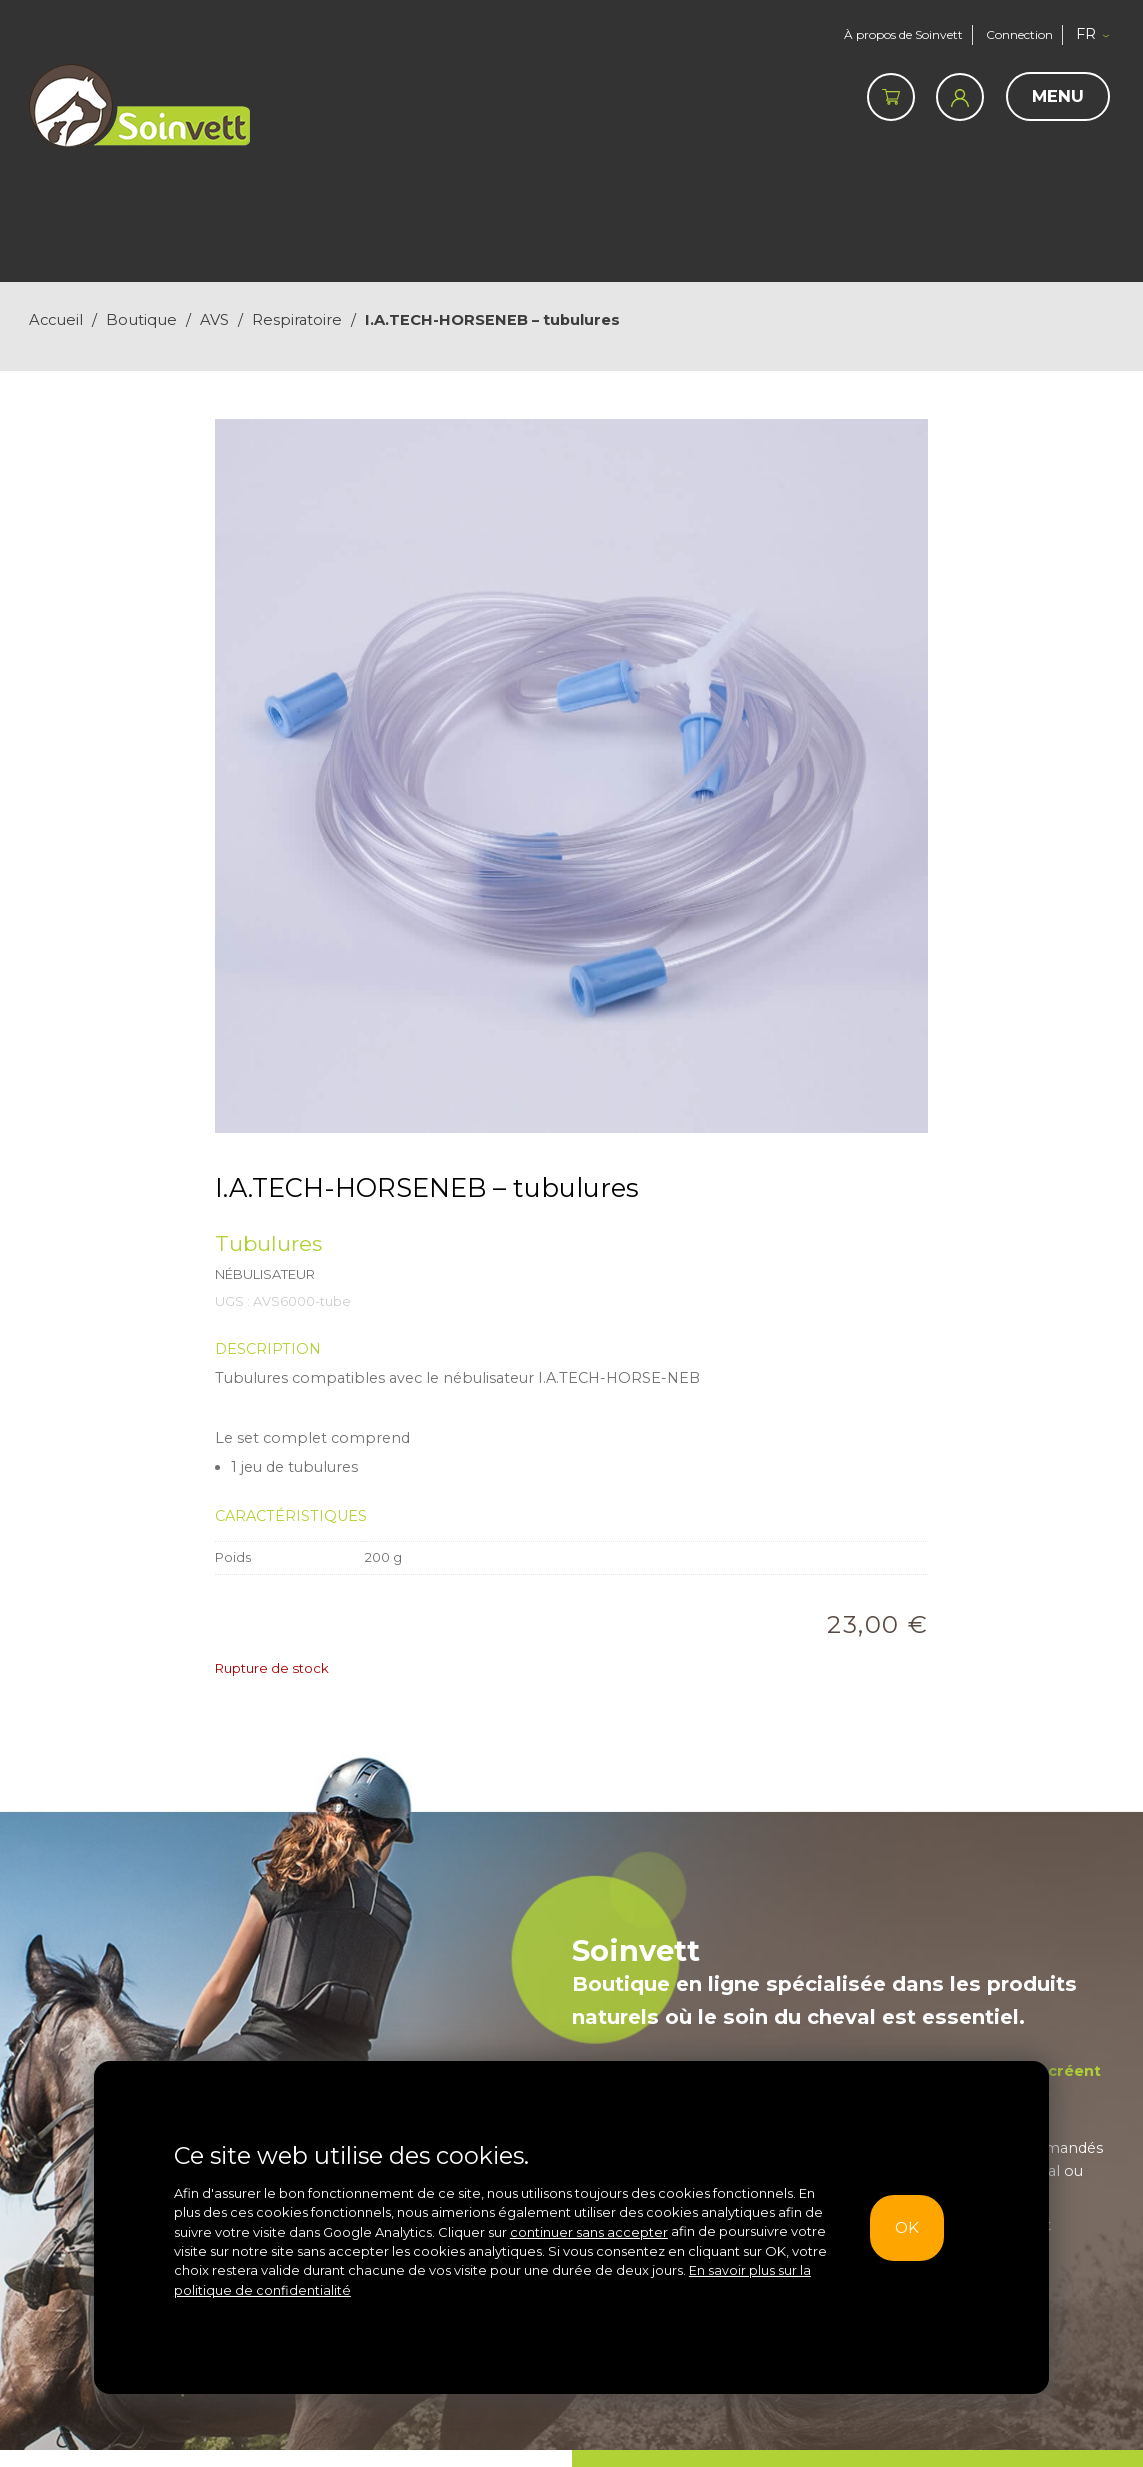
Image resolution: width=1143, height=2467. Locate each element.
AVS (214, 320)
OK (902, 2227)
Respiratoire (297, 320)
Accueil (56, 320)
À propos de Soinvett (897, 34)
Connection (1019, 34)
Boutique (141, 320)
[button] (1098, 35)
